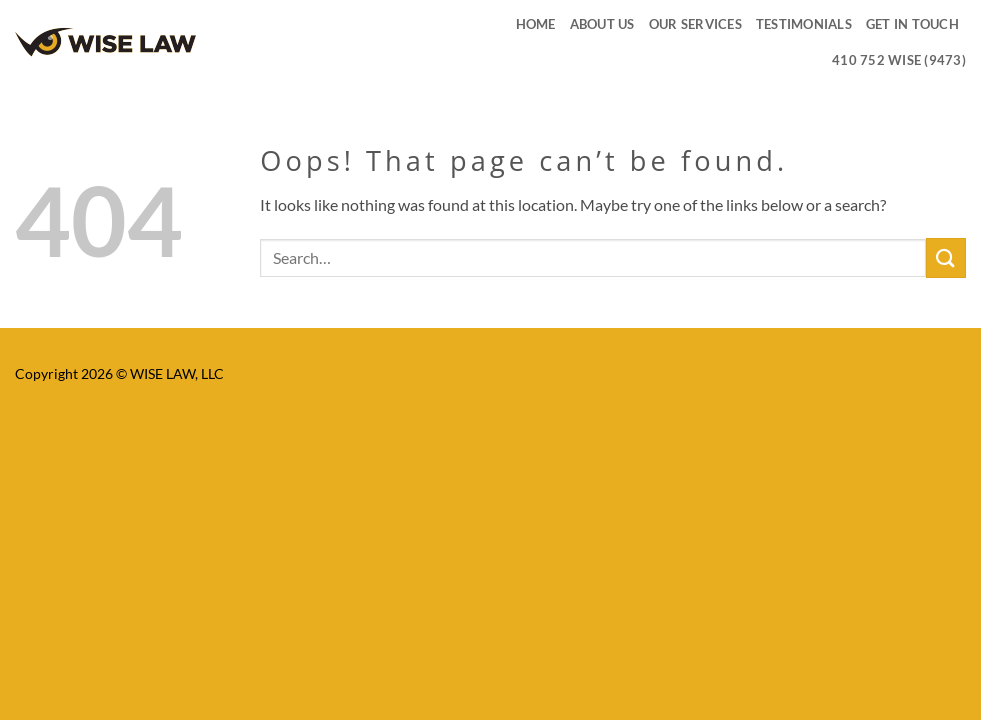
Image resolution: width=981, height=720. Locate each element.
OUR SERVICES (695, 24)
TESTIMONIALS (804, 24)
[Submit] (946, 257)
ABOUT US (602, 24)
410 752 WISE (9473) (899, 60)
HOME (536, 24)
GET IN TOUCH (912, 24)
